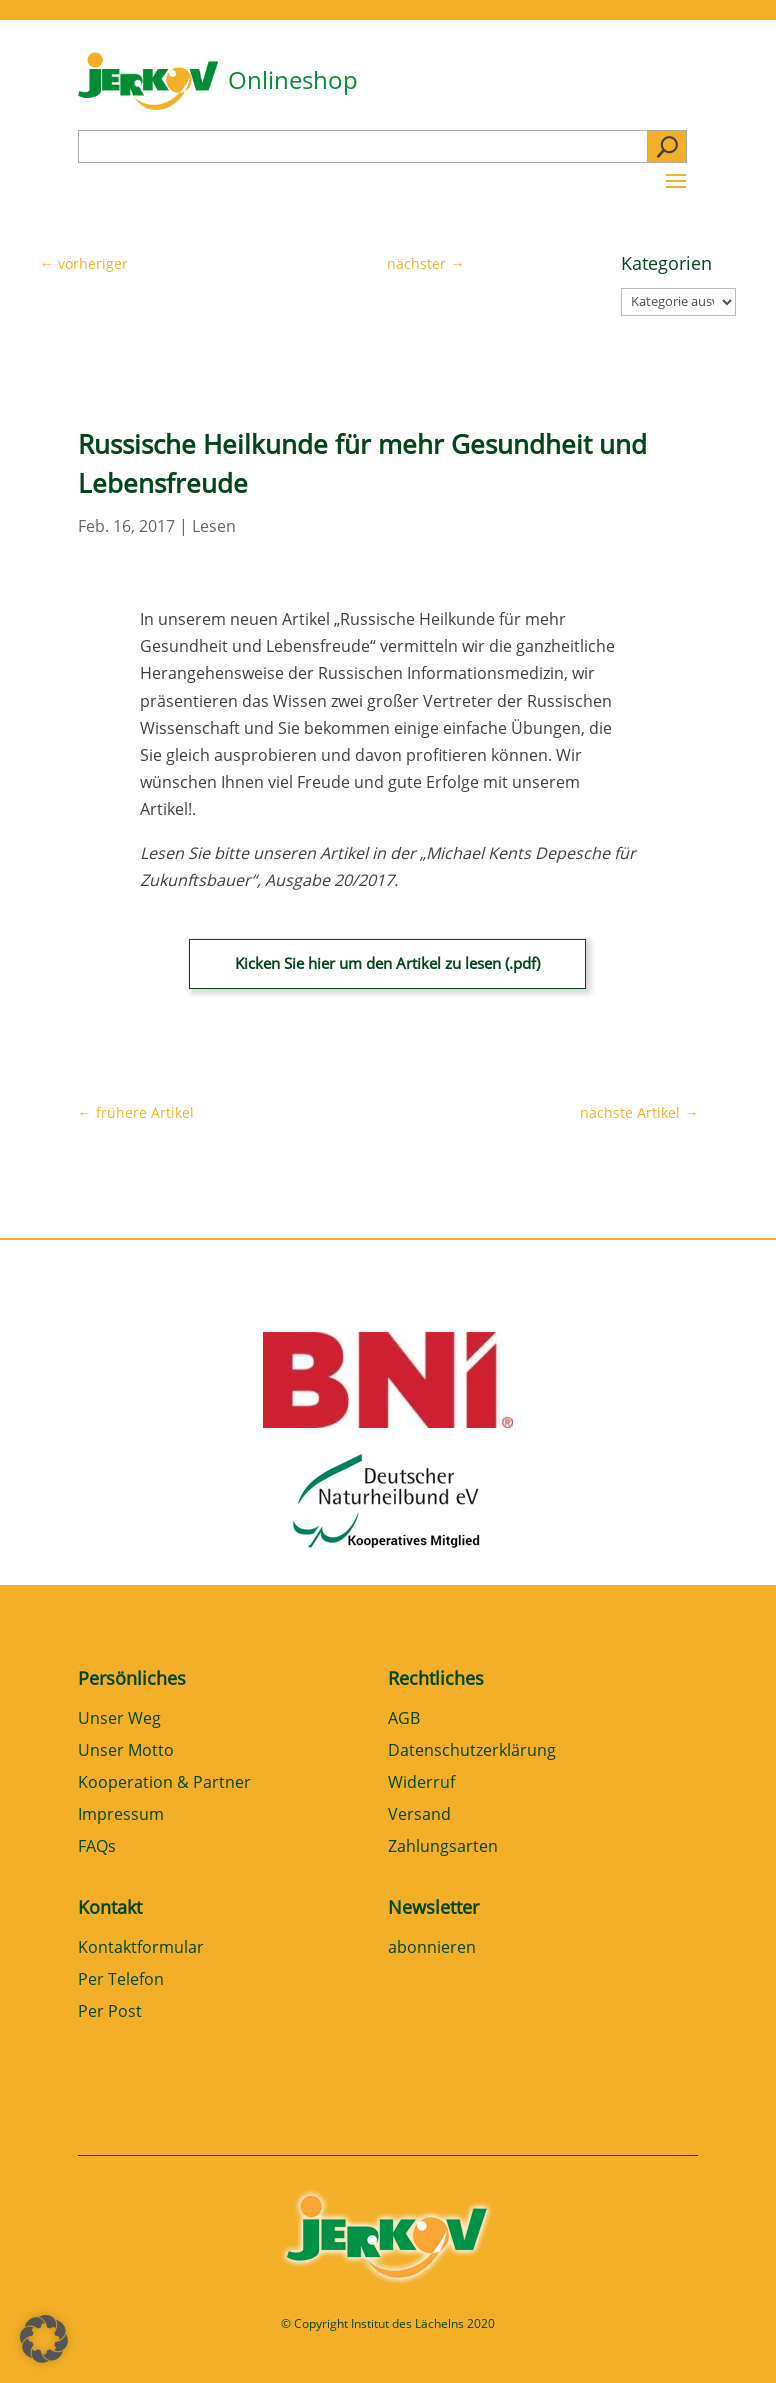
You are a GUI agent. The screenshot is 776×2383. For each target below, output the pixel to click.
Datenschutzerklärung (472, 1751)
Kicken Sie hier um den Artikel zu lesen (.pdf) (387, 963)
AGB (404, 1719)
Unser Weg (119, 1719)
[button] (44, 2339)
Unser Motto (126, 1751)
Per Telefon (121, 1980)
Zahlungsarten (443, 1847)
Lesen (214, 526)
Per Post (110, 2012)
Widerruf (421, 1783)
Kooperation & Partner (164, 1783)
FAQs (97, 1847)
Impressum (121, 1815)
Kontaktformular (141, 1948)
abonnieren (432, 1948)
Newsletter (433, 1907)
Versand (419, 1815)
